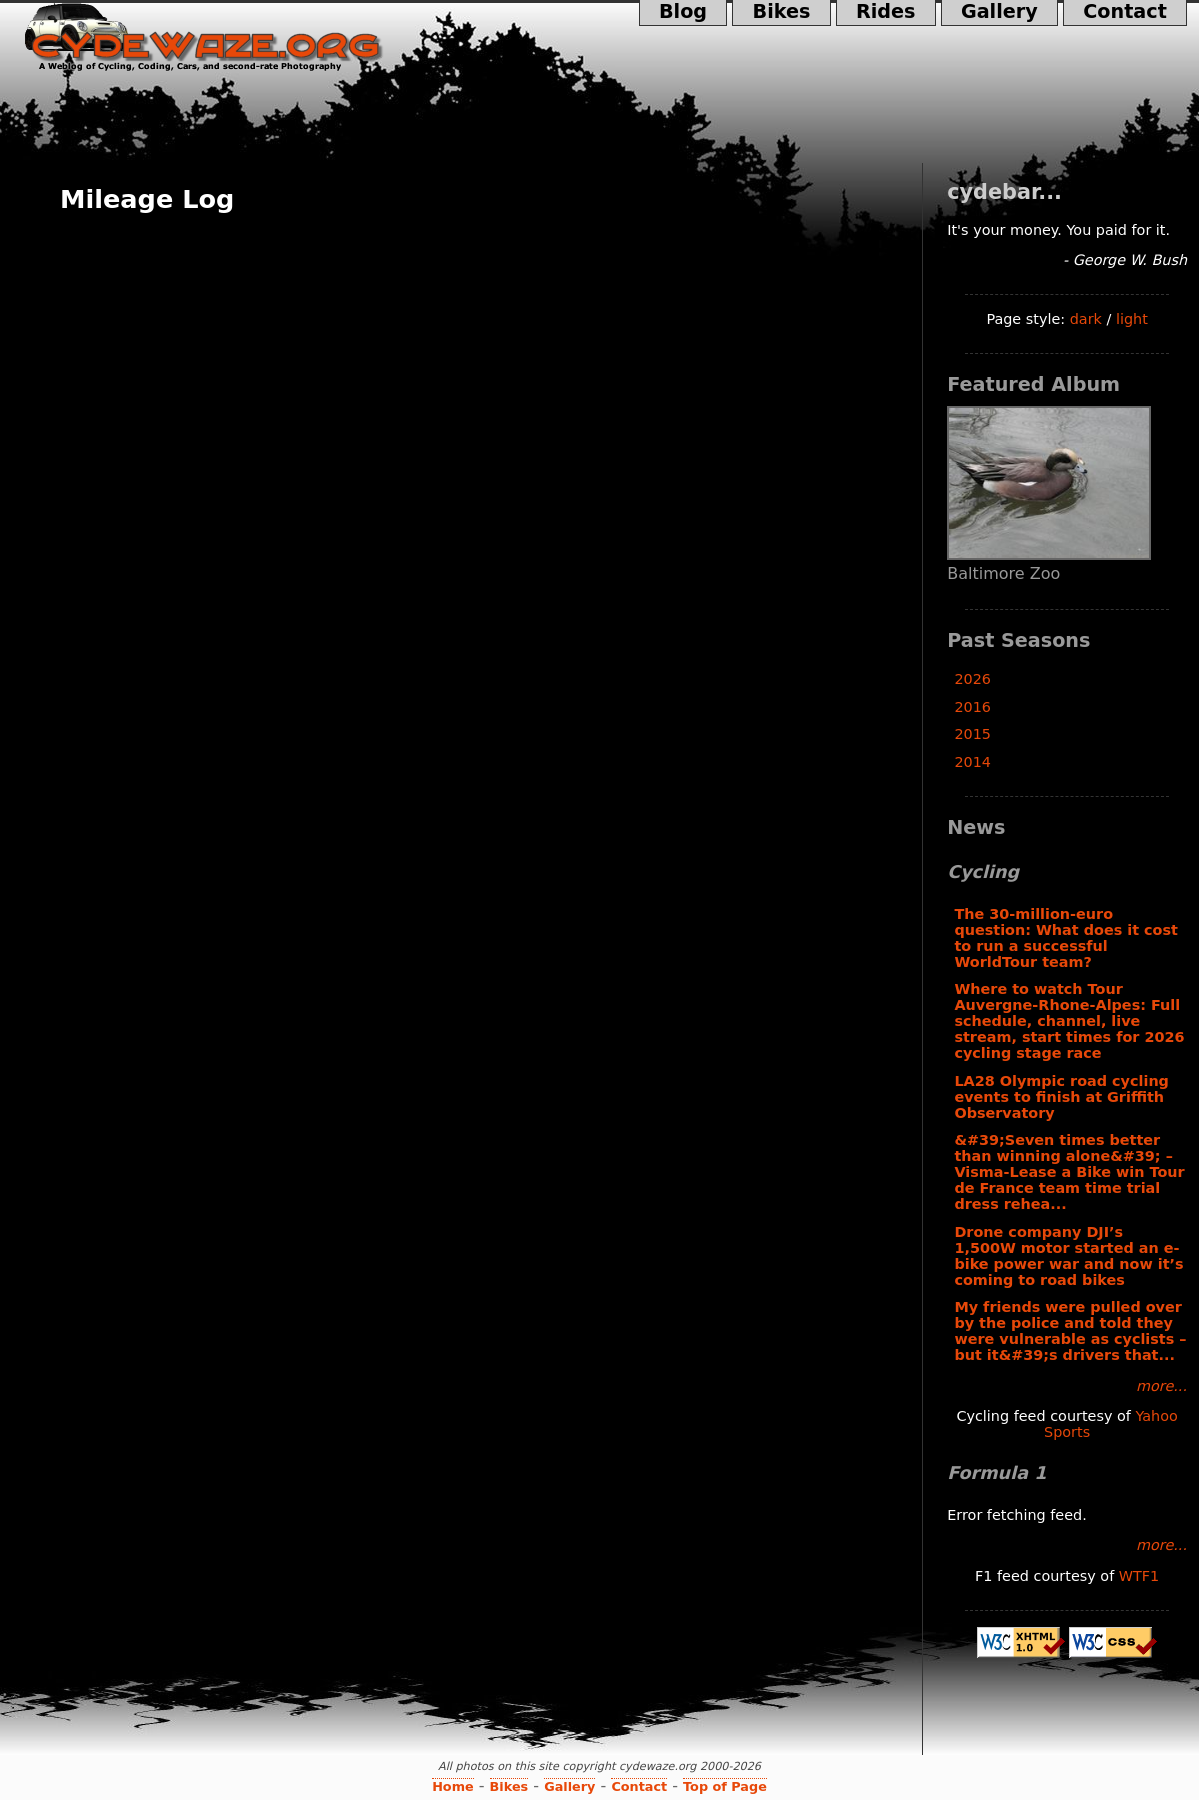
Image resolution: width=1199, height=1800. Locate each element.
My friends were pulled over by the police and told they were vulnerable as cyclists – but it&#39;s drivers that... (1070, 1331)
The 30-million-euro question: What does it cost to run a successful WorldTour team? (1066, 938)
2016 (972, 707)
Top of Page (725, 1786)
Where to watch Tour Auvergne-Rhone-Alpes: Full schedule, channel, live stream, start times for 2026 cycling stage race (1069, 1021)
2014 (972, 762)
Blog (683, 13)
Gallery (999, 13)
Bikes (781, 13)
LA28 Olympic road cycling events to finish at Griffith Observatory (1061, 1097)
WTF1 (1139, 1576)
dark (1086, 319)
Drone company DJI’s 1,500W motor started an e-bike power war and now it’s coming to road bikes (1068, 1256)
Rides (886, 13)
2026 (972, 679)
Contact (1125, 13)
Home (453, 1786)
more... (1161, 1386)
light (1132, 319)
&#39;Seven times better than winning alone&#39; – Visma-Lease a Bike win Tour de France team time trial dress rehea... (1069, 1172)
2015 (972, 734)
